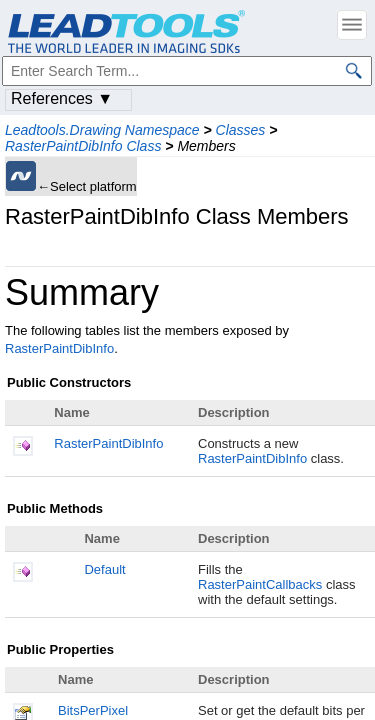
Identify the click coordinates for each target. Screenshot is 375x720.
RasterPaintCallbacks (260, 584)
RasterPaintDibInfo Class (83, 146)
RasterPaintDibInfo (59, 348)
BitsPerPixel (93, 710)
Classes (241, 130)
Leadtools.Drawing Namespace (102, 130)
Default (104, 569)
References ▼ (62, 98)
